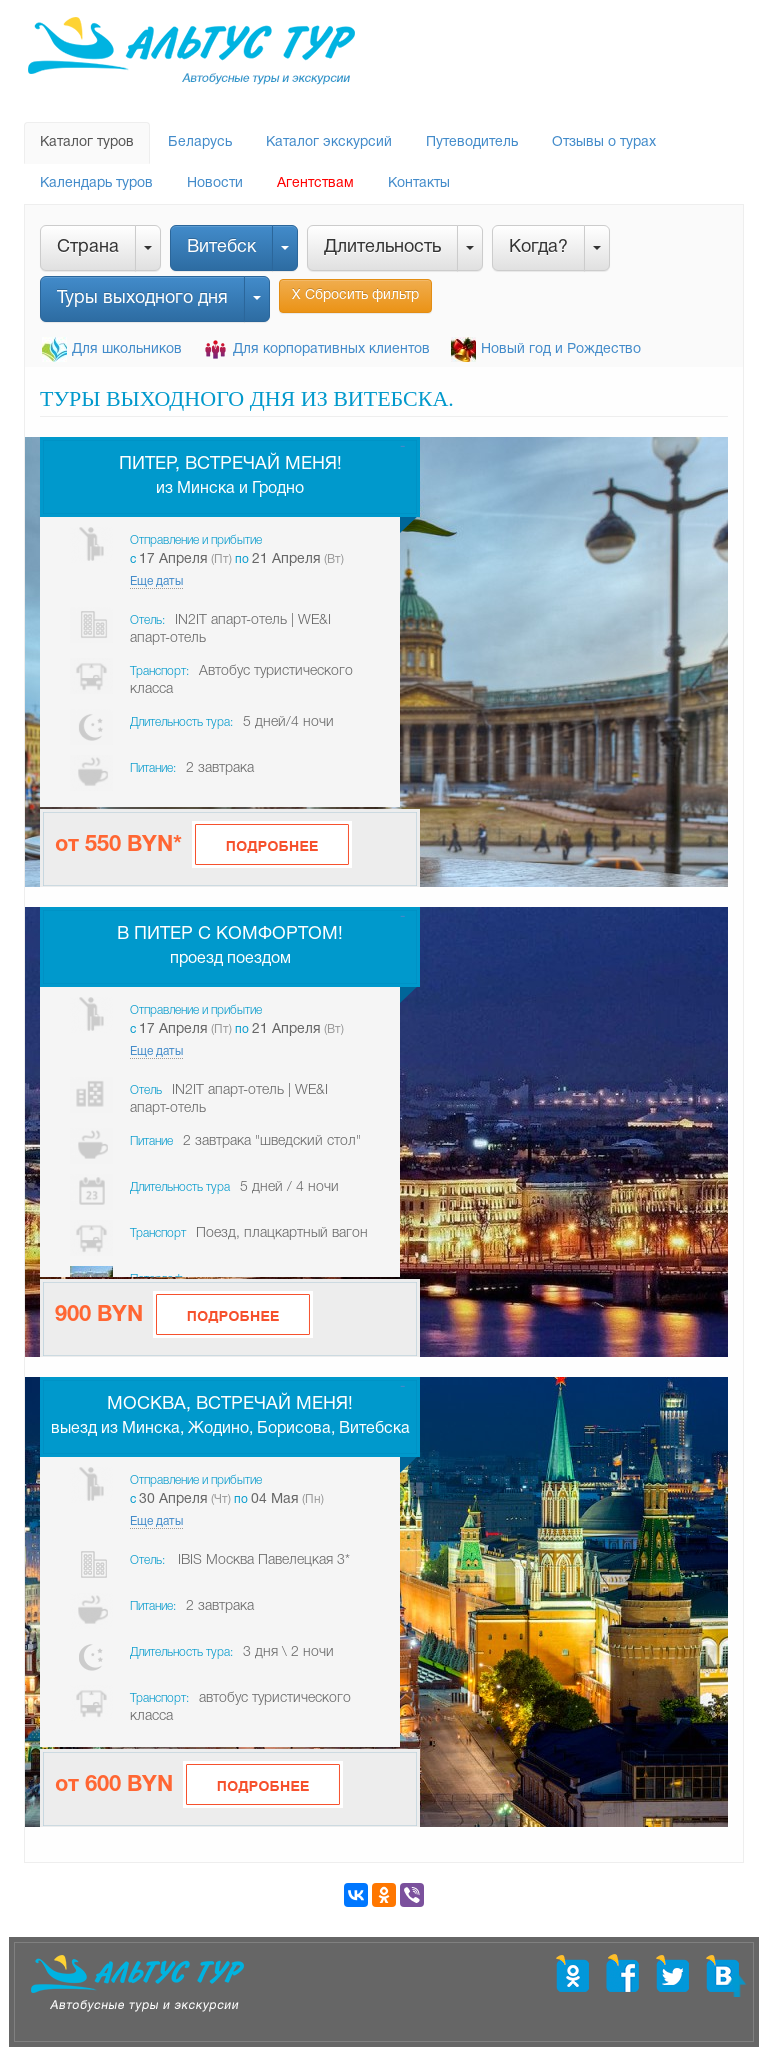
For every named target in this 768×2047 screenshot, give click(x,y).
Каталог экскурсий (329, 142)
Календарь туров (96, 183)
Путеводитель (472, 142)
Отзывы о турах (604, 142)
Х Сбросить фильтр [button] (355, 295)
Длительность (382, 247)
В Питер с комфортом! (230, 934)
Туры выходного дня (142, 298)
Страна (88, 247)
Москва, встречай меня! (230, 1404)
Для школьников (127, 349)
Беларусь (200, 142)
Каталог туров (87, 142)
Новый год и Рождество (561, 349)
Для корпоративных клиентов (331, 349)
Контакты (419, 183)
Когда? (538, 247)
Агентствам (315, 183)
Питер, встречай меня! (230, 464)
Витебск (221, 247)
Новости (215, 183)
